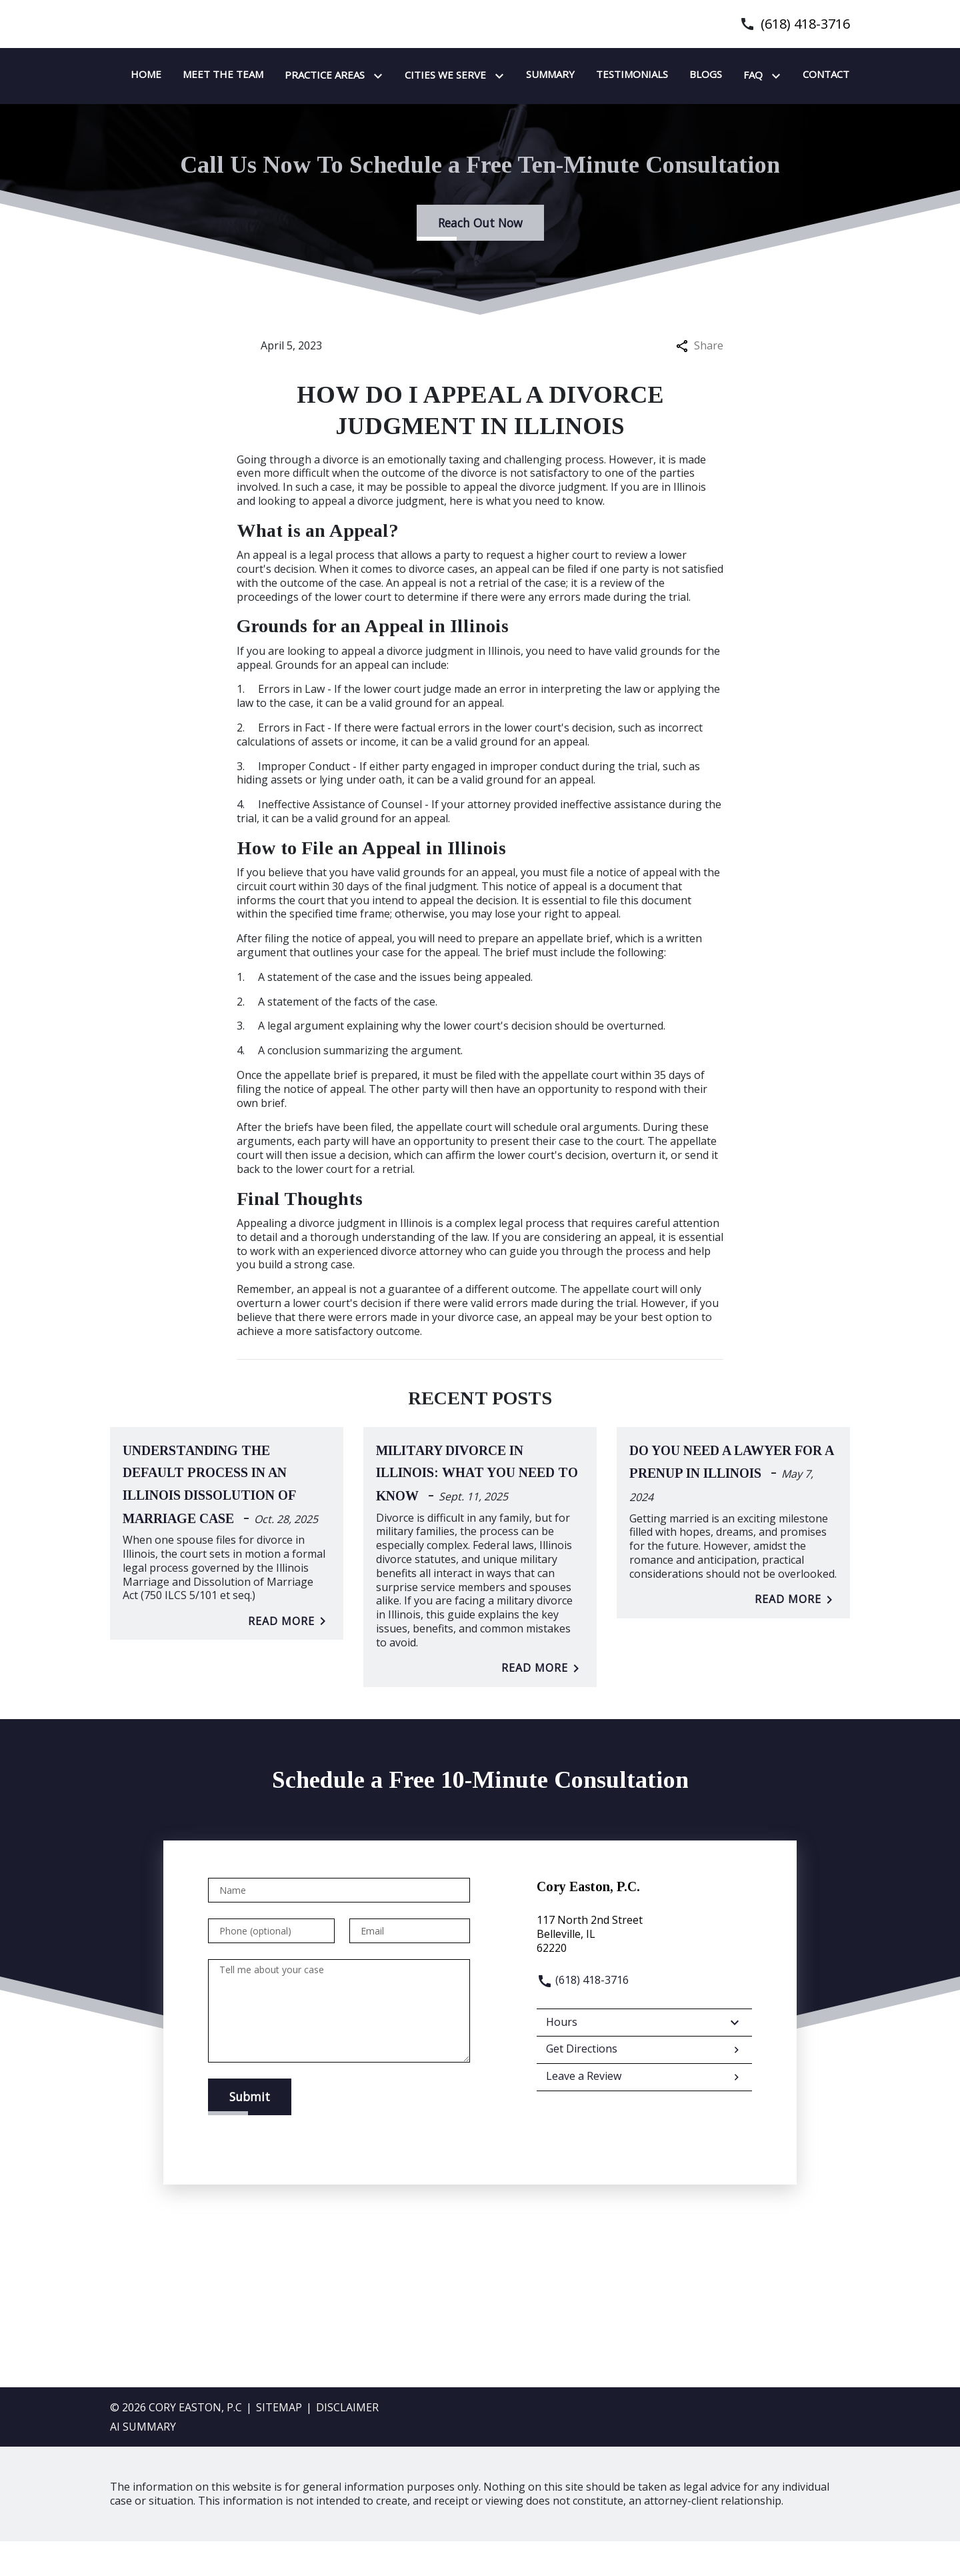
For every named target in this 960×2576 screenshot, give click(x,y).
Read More (289, 1656)
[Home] (312, 74)
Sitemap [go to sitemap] (279, 2442)
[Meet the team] (389, 74)
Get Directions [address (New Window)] (644, 2084)
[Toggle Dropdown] (547, 76)
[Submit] (249, 2131)
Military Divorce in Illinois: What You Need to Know (477, 1508)
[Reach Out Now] (480, 257)
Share (699, 380)
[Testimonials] (799, 74)
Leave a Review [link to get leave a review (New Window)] (644, 2111)
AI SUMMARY (143, 2461)
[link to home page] (193, 92)
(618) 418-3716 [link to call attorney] (805, 24)
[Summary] (717, 74)
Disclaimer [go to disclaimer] (347, 2442)
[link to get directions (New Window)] (644, 1968)
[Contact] (434, 109)
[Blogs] (313, 109)
